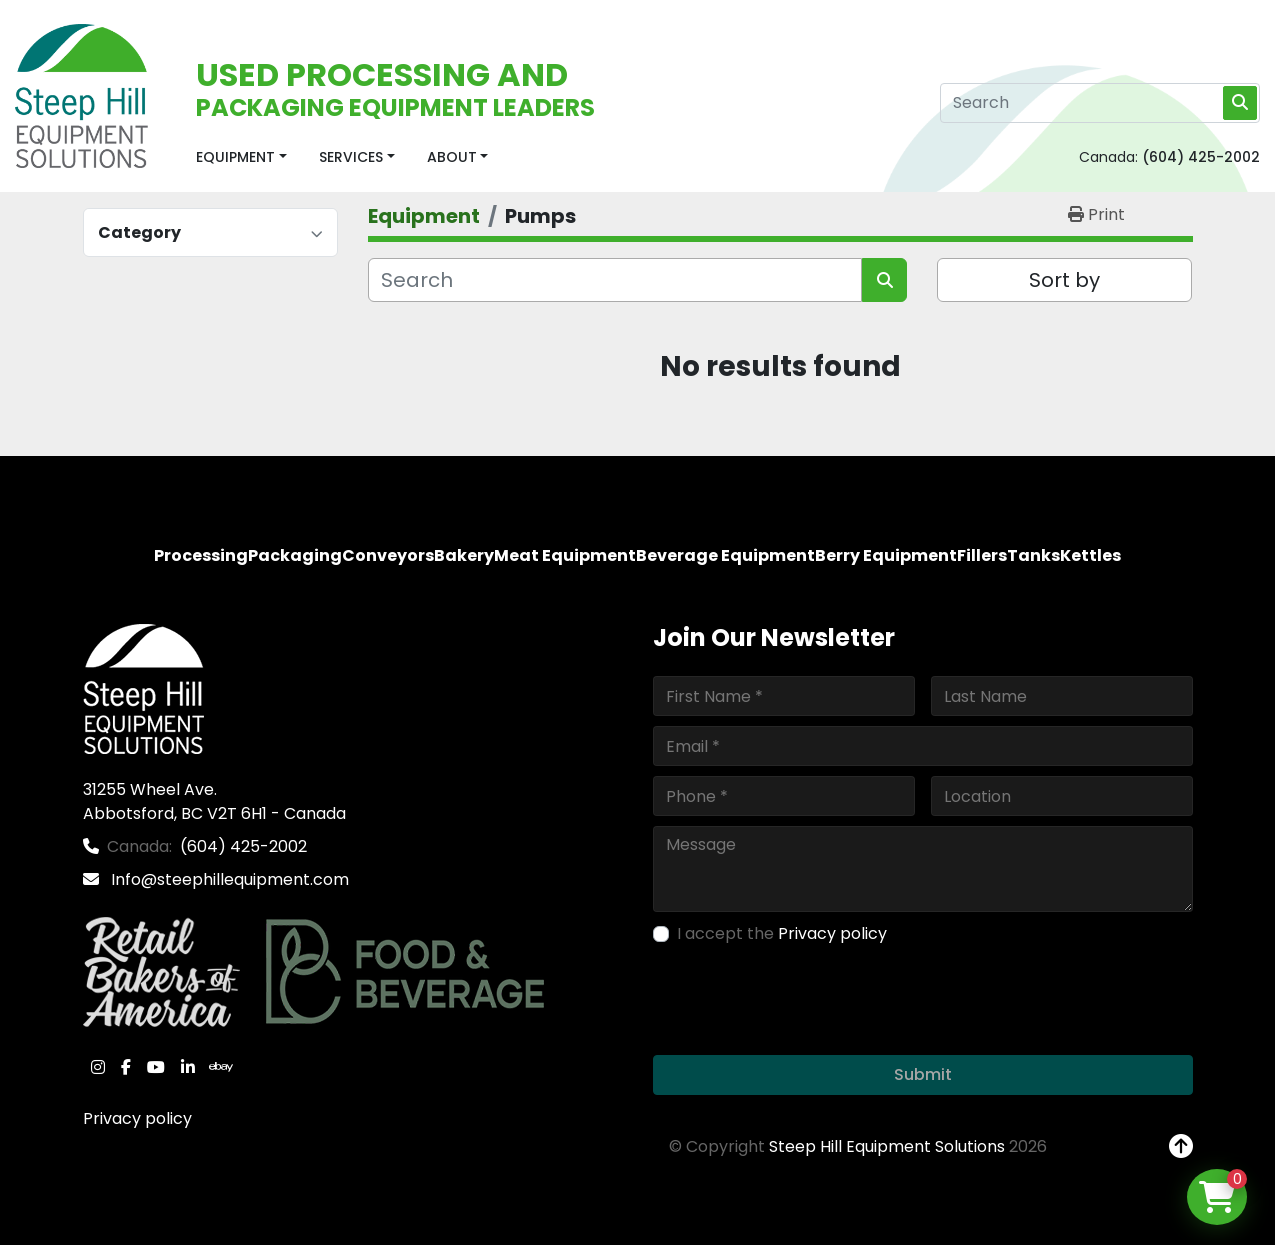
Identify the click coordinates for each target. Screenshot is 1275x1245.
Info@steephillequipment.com (228, 879)
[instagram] (98, 1067)
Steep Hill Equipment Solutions (887, 1146)
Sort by (1064, 280)
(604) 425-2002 (1201, 157)
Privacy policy (137, 1118)
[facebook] (126, 1067)
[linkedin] (188, 1067)
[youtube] (156, 1067)
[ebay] (221, 1067)
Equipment (235, 157)
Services (351, 157)
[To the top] (1181, 1147)
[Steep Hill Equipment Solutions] (143, 687)
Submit (923, 1074)
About (452, 157)
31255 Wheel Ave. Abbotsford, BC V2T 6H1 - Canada (214, 801)
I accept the (782, 933)
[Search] (1100, 103)
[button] (241, 157)
